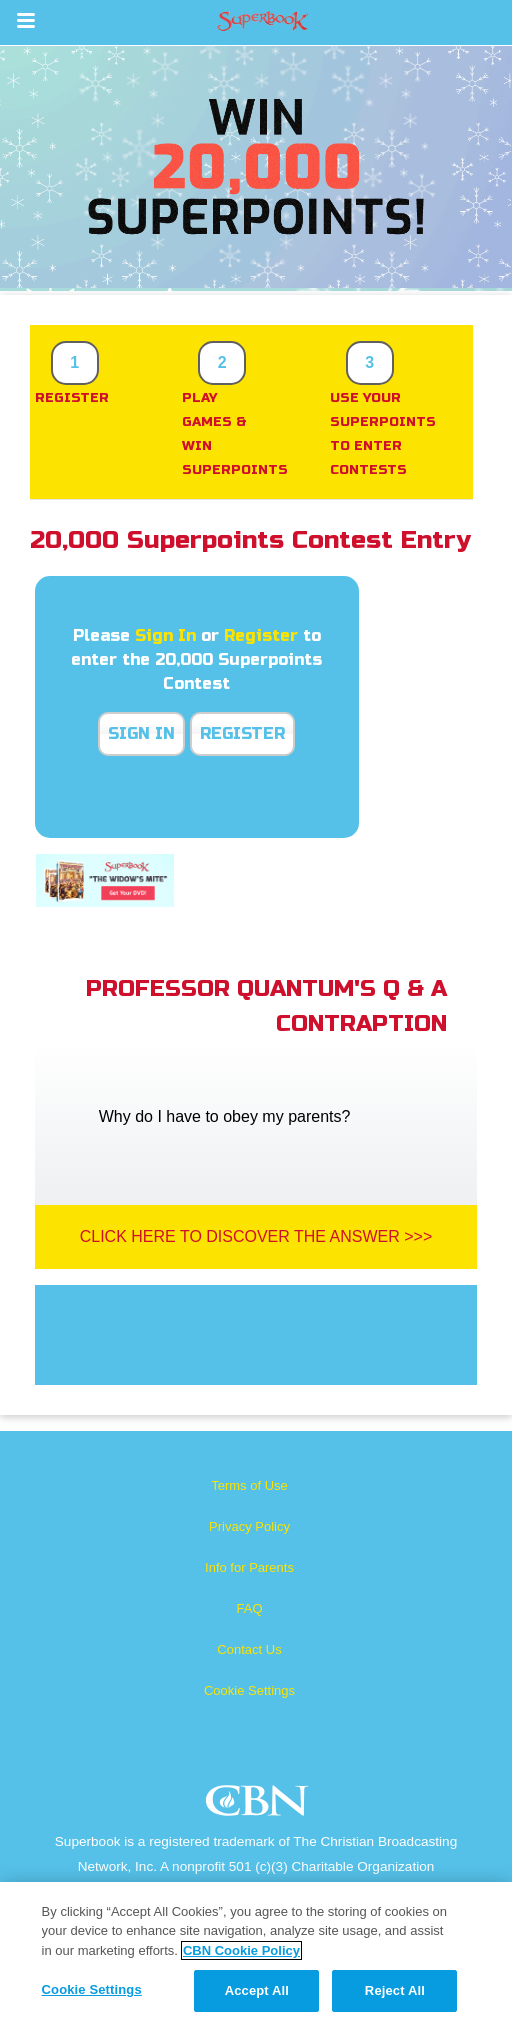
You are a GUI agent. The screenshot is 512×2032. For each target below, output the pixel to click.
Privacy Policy (249, 1526)
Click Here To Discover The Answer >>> (256, 1236)
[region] (256, 1957)
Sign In (165, 635)
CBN (259, 1806)
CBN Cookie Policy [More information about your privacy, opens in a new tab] (241, 1950)
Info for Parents (249, 1567)
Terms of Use (249, 1485)
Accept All (257, 1990)
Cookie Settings (249, 1690)
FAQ (249, 1608)
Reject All (395, 1990)
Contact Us (249, 1649)
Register (261, 635)
